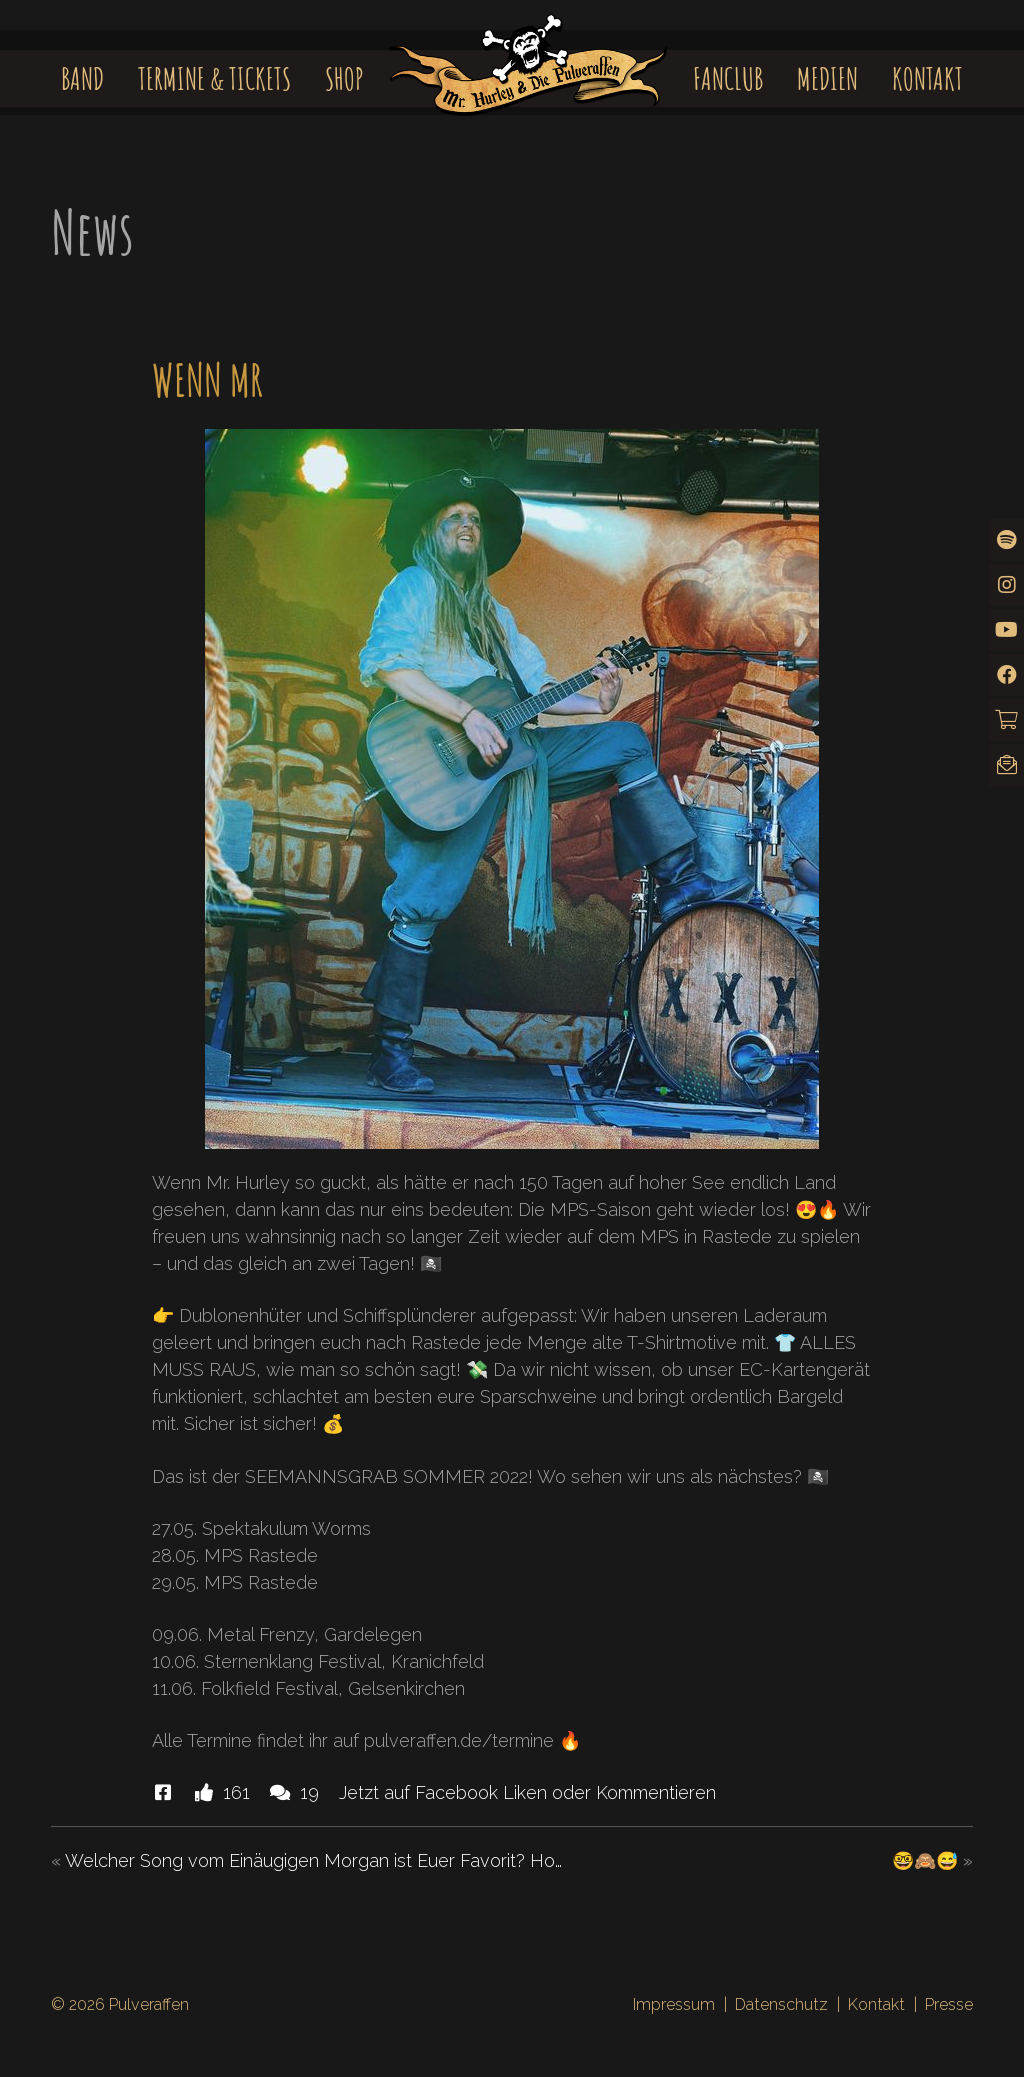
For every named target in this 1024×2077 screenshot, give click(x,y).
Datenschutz (781, 2004)
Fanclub (728, 78)
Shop (344, 78)
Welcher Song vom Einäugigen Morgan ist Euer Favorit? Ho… (313, 1860)
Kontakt (927, 78)
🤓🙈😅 (925, 1860)
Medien (827, 78)
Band (82, 78)
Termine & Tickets (214, 78)
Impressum (674, 2004)
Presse (949, 2004)
